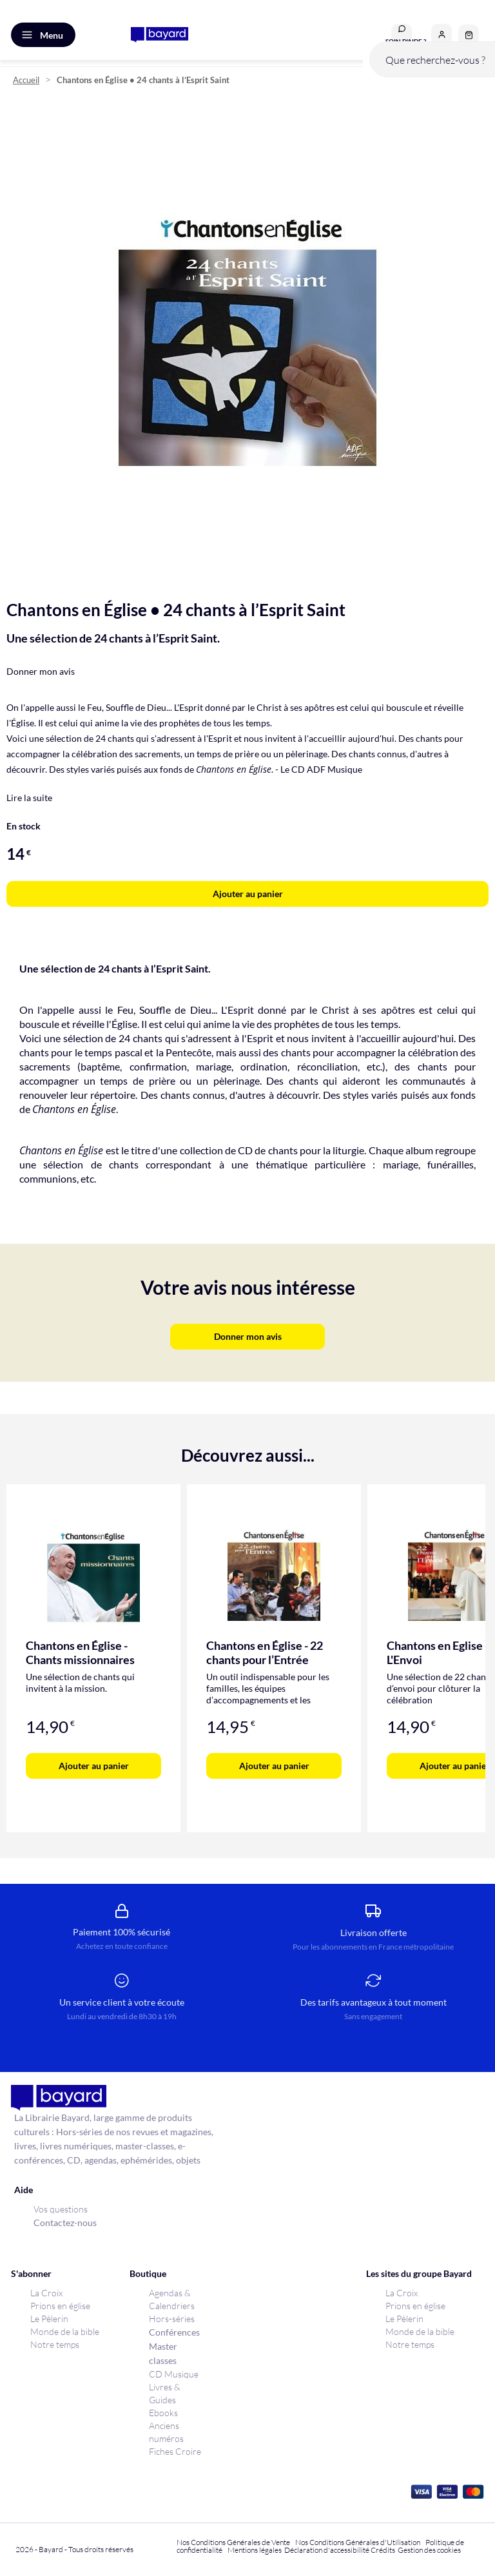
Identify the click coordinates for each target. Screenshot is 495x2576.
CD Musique (174, 2373)
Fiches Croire (175, 2451)
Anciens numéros (166, 2432)
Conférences (174, 2332)
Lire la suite (29, 797)
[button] (441, 34)
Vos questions (61, 2208)
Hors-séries (172, 2318)
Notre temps (54, 2344)
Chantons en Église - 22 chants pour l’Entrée (264, 1652)
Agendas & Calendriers (172, 2299)
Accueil (26, 80)
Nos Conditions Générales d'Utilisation (359, 2542)
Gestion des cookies (429, 2550)
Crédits (383, 2550)
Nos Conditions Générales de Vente (233, 2542)
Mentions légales (255, 2550)
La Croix (46, 2292)
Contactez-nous (65, 2222)
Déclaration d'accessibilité (326, 2550)
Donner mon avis (40, 671)
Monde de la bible (64, 2331)
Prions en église (60, 2305)
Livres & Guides (164, 2393)
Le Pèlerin (49, 2318)
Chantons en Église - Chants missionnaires (80, 1652)
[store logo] (159, 35)
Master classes (163, 2353)
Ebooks (163, 2412)
